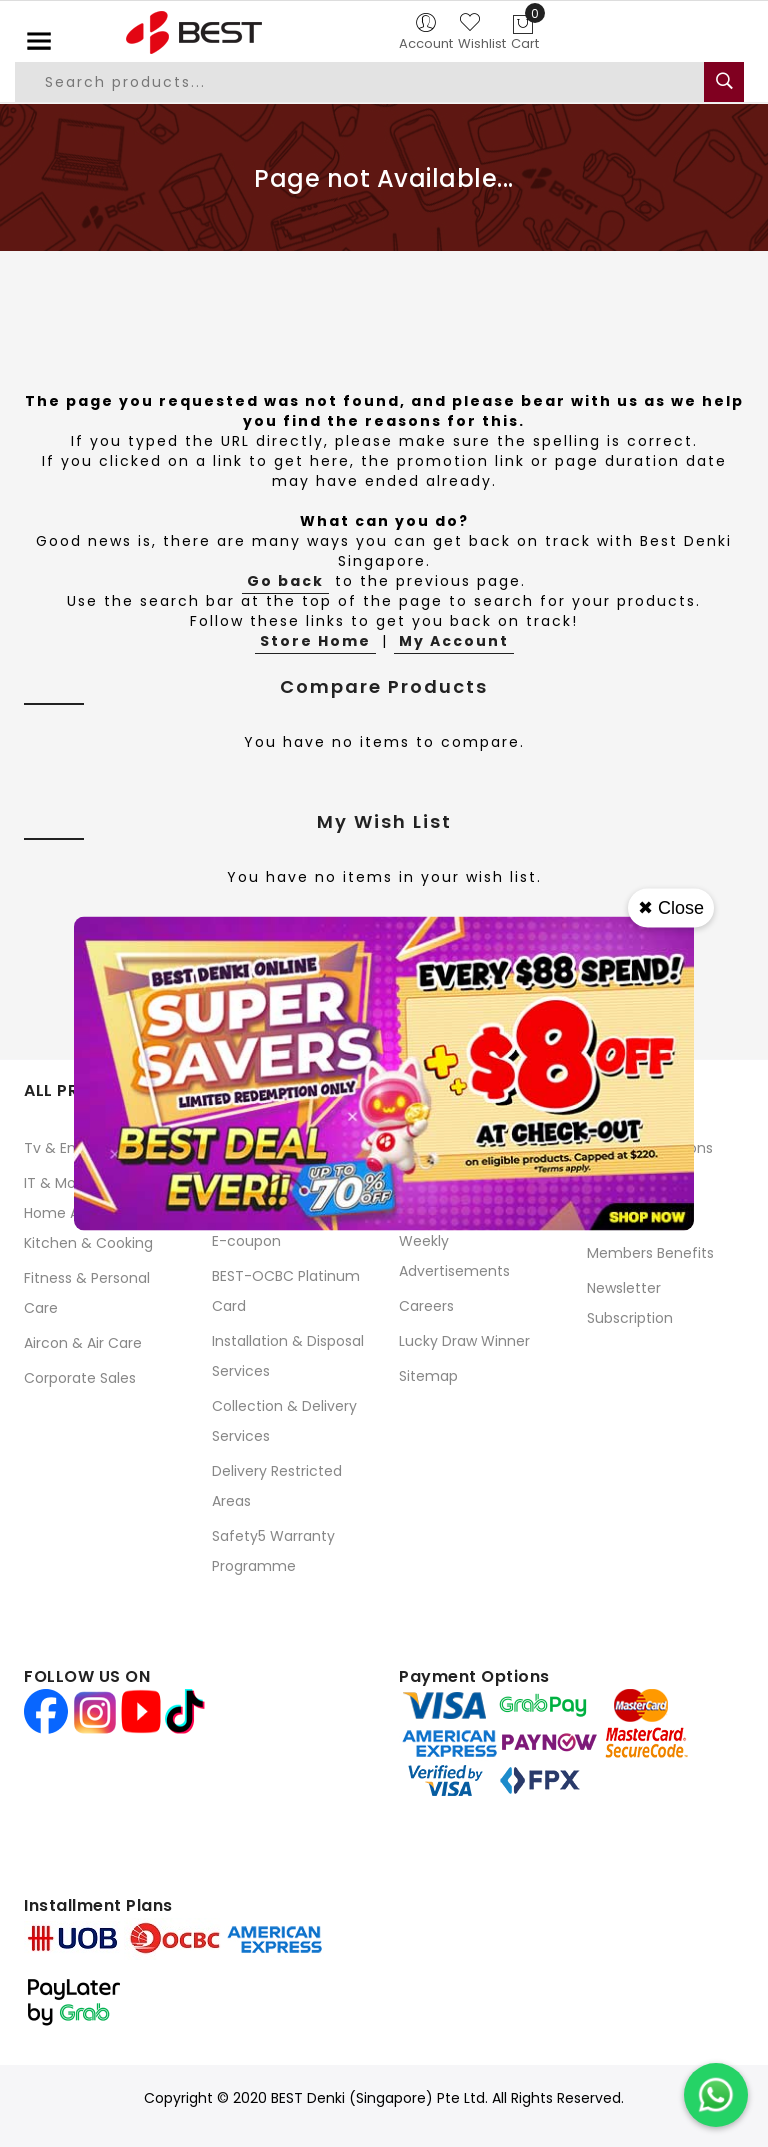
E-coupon (246, 1241)
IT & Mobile (62, 1183)
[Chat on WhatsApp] (716, 2095)
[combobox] (360, 82)
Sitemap (428, 1376)
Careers (426, 1306)
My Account (454, 641)
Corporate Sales (80, 1378)
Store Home (315, 641)
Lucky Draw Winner (464, 1341)
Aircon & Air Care (83, 1343)
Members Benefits (650, 1253)
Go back (285, 581)
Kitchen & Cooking (88, 1243)
